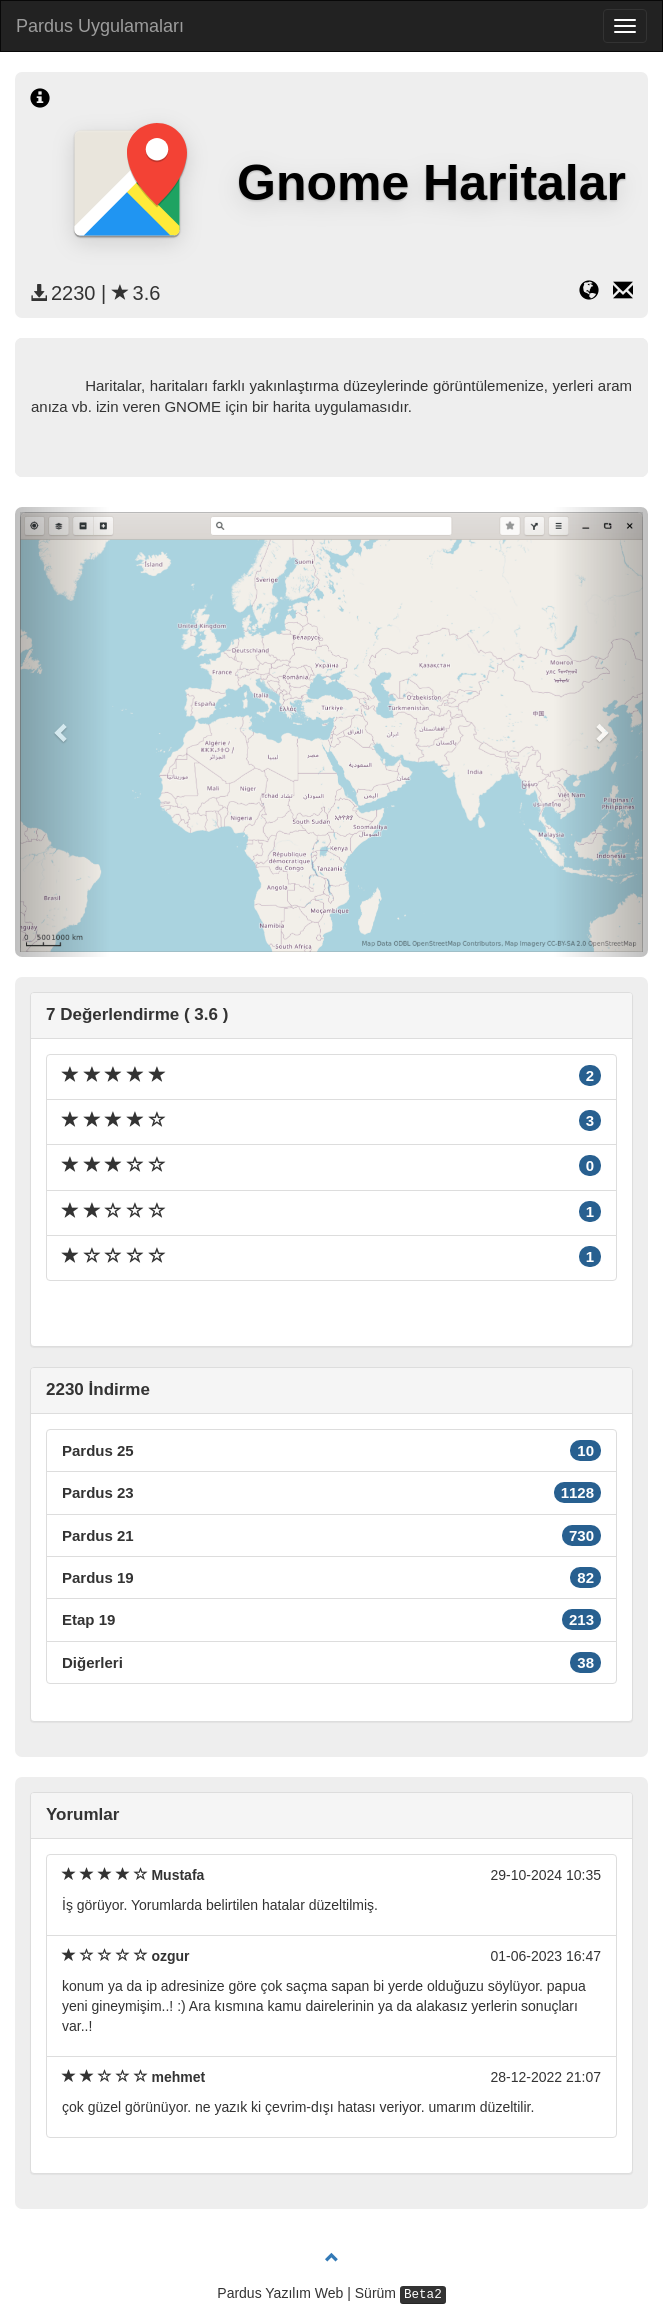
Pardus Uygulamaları (100, 26)
